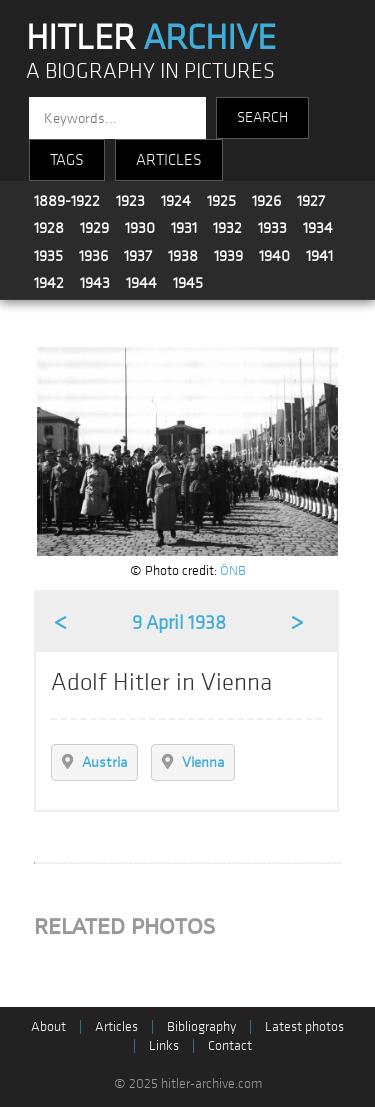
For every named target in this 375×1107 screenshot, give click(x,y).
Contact (230, 1045)
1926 (266, 201)
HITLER (151, 38)
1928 (49, 228)
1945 (188, 283)
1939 (228, 256)
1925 (221, 201)
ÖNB (233, 570)
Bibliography (201, 1026)
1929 (94, 228)
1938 (183, 256)
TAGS (67, 160)
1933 (272, 228)
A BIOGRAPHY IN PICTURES (150, 71)
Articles (116, 1026)
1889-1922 (67, 201)
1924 (176, 201)
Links (164, 1045)
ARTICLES (169, 160)
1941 (319, 256)
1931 (184, 228)
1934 (318, 228)
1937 (138, 256)
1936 (93, 256)
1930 (140, 228)
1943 (95, 283)
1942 (49, 283)
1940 (274, 256)
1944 (141, 283)
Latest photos (304, 1026)
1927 (311, 201)
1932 (227, 228)
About (48, 1026)
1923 (130, 201)
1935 (48, 256)
